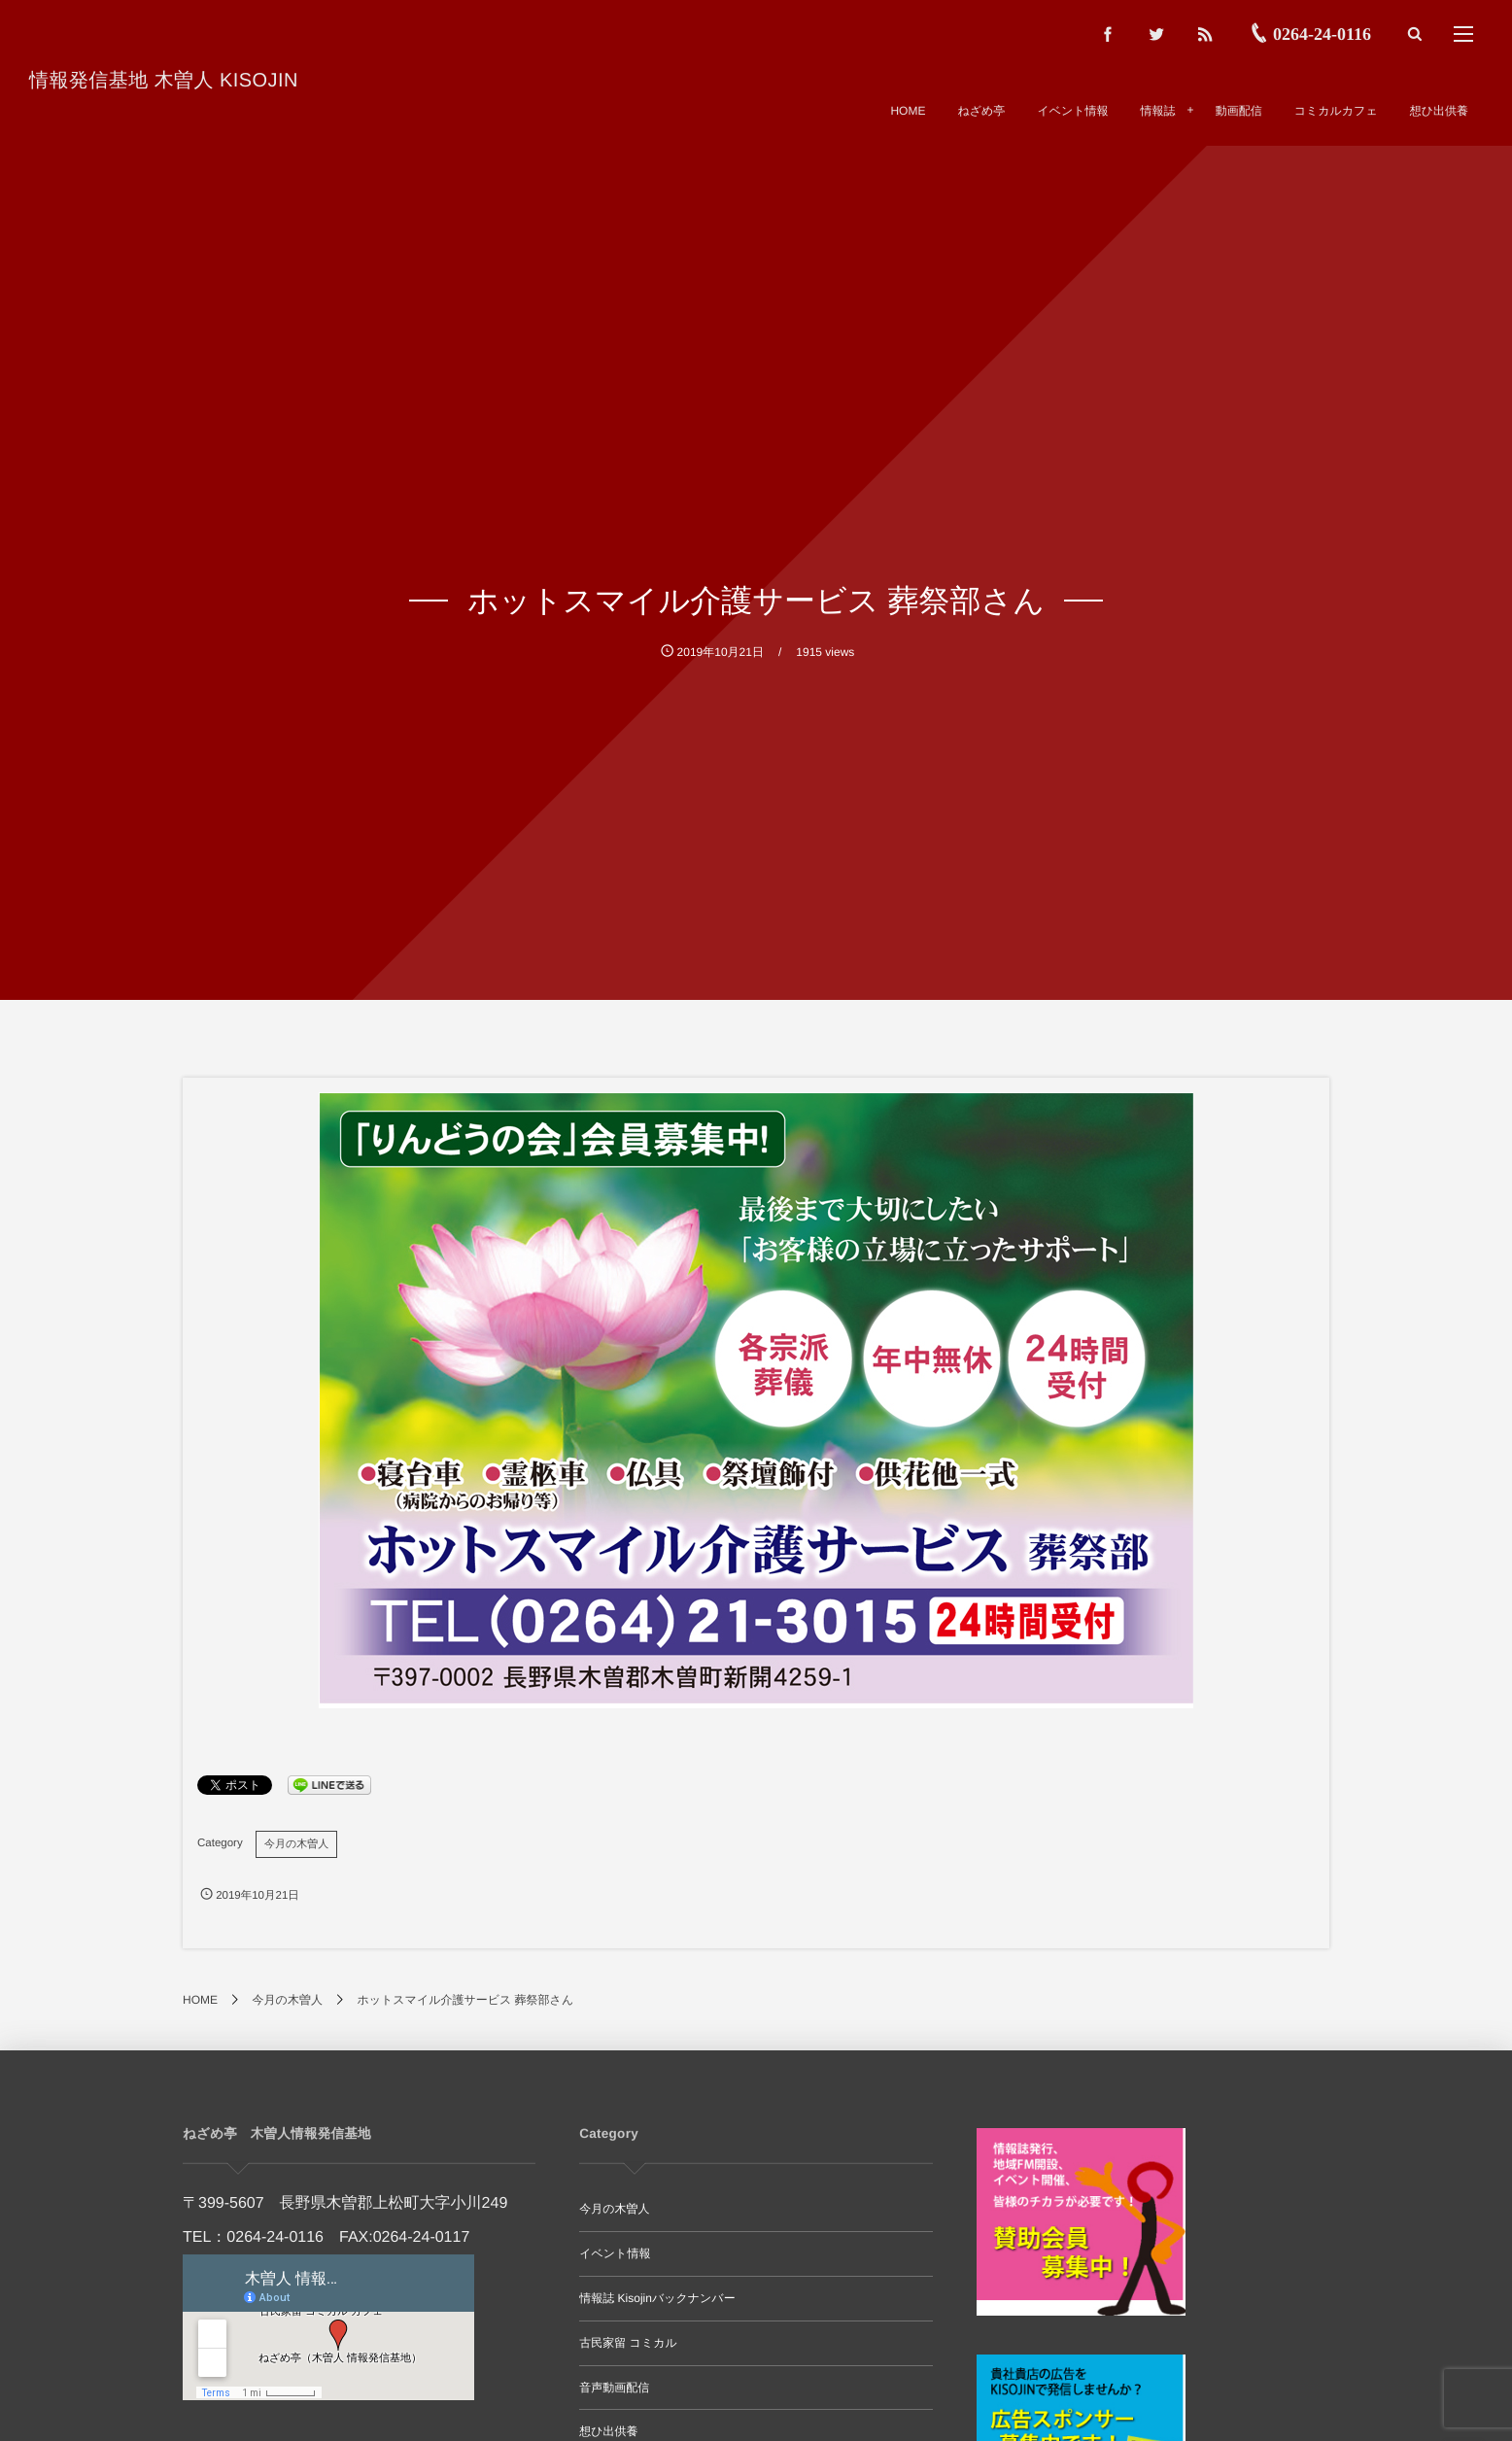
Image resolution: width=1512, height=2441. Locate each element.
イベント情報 (614, 2253)
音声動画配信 (614, 2387)
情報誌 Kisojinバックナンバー (657, 2298)
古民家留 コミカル (627, 2343)
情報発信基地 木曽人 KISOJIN (163, 80)
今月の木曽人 (296, 1844)
